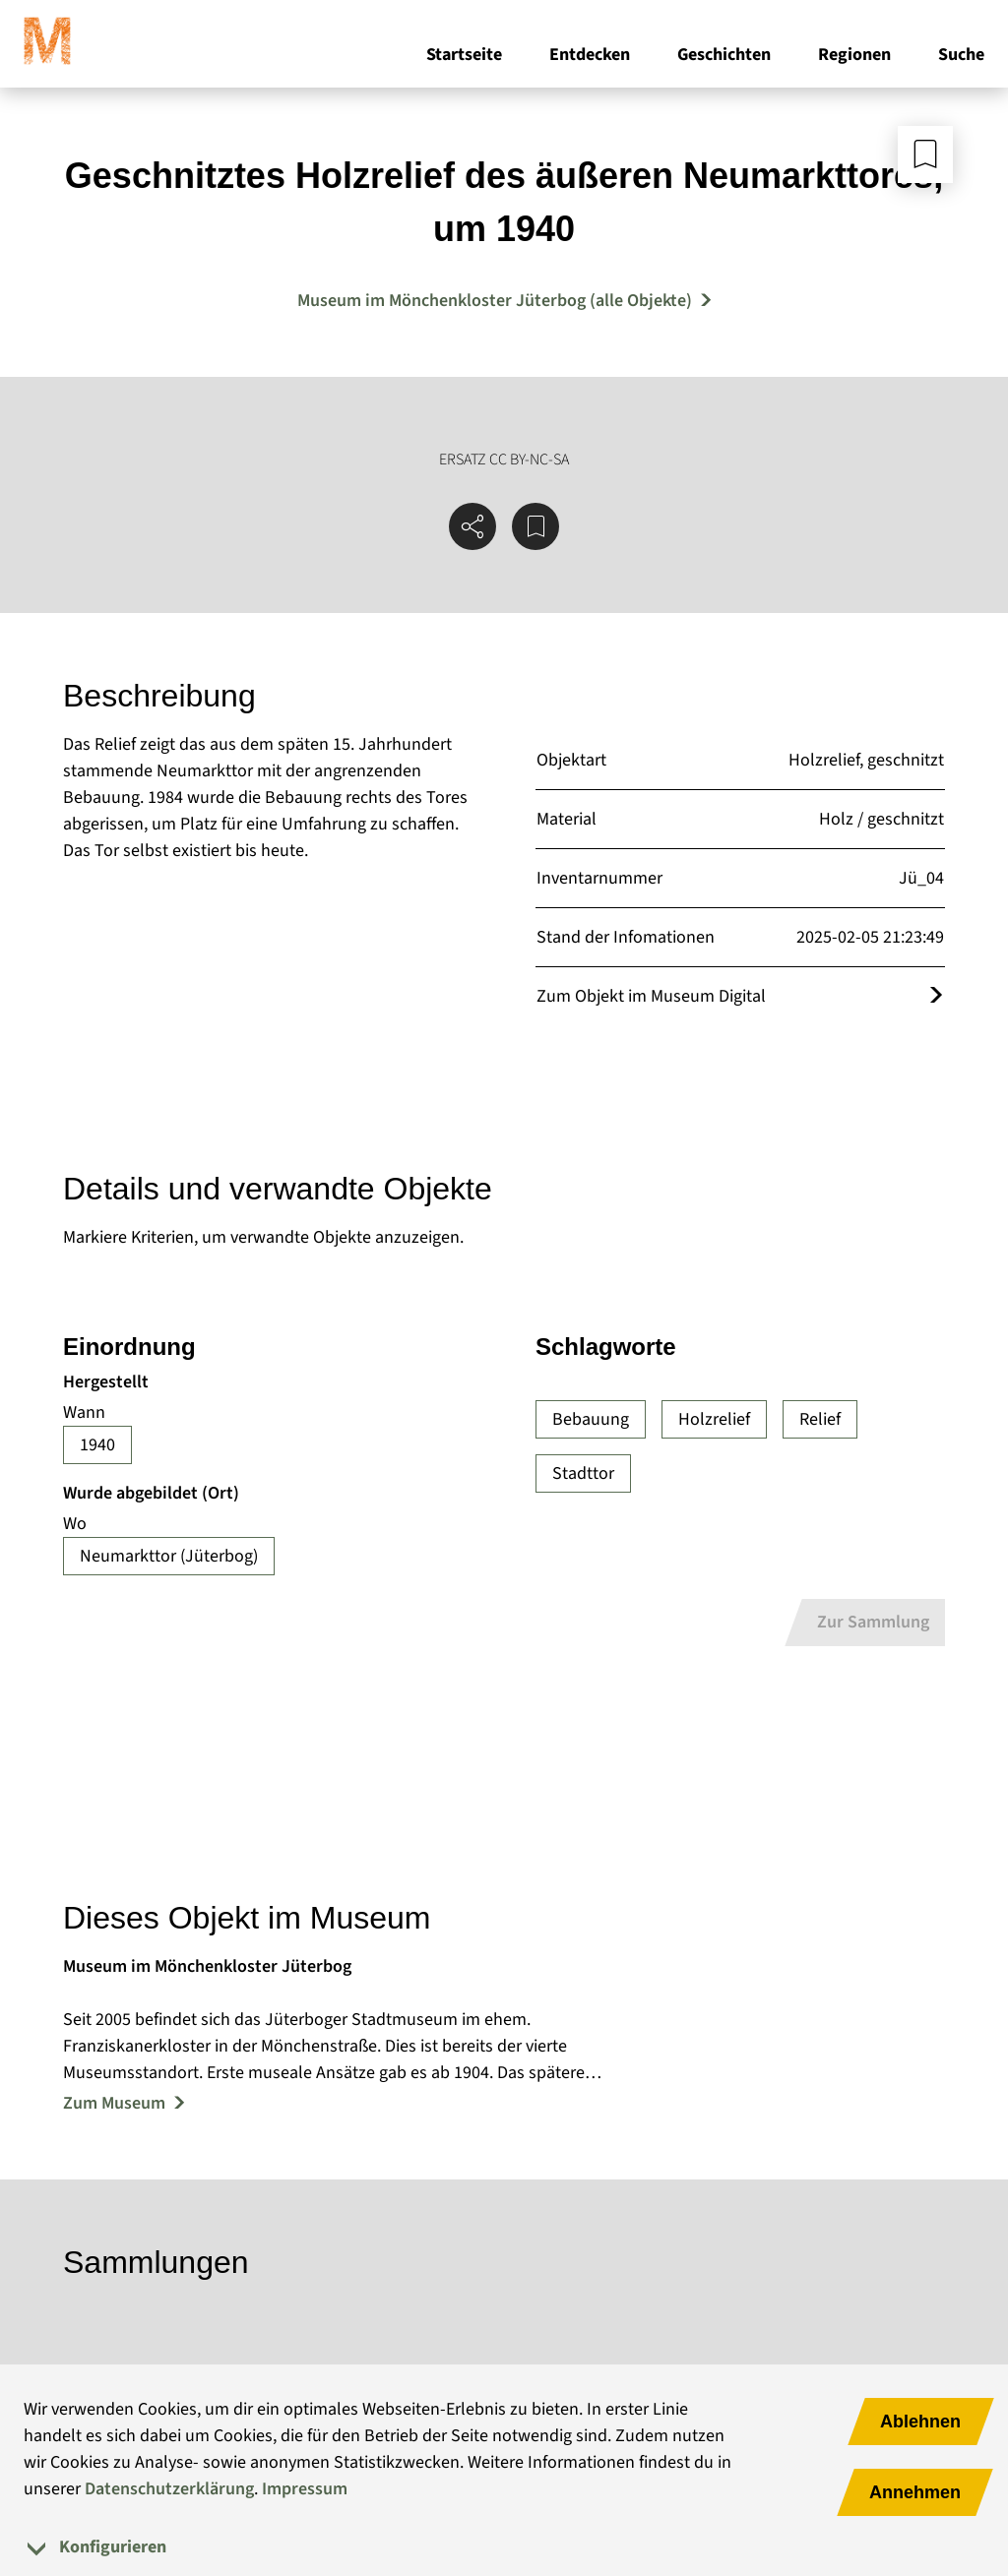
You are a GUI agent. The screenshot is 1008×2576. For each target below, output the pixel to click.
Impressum (304, 2489)
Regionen (854, 57)
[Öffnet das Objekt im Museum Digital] (936, 996)
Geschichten (724, 57)
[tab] (504, 2547)
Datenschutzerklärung (169, 2489)
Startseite (464, 57)
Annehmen (915, 2492)
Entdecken (589, 57)
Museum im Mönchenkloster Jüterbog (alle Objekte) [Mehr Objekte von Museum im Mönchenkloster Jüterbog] (494, 300)
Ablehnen (920, 2421)
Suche (961, 57)
